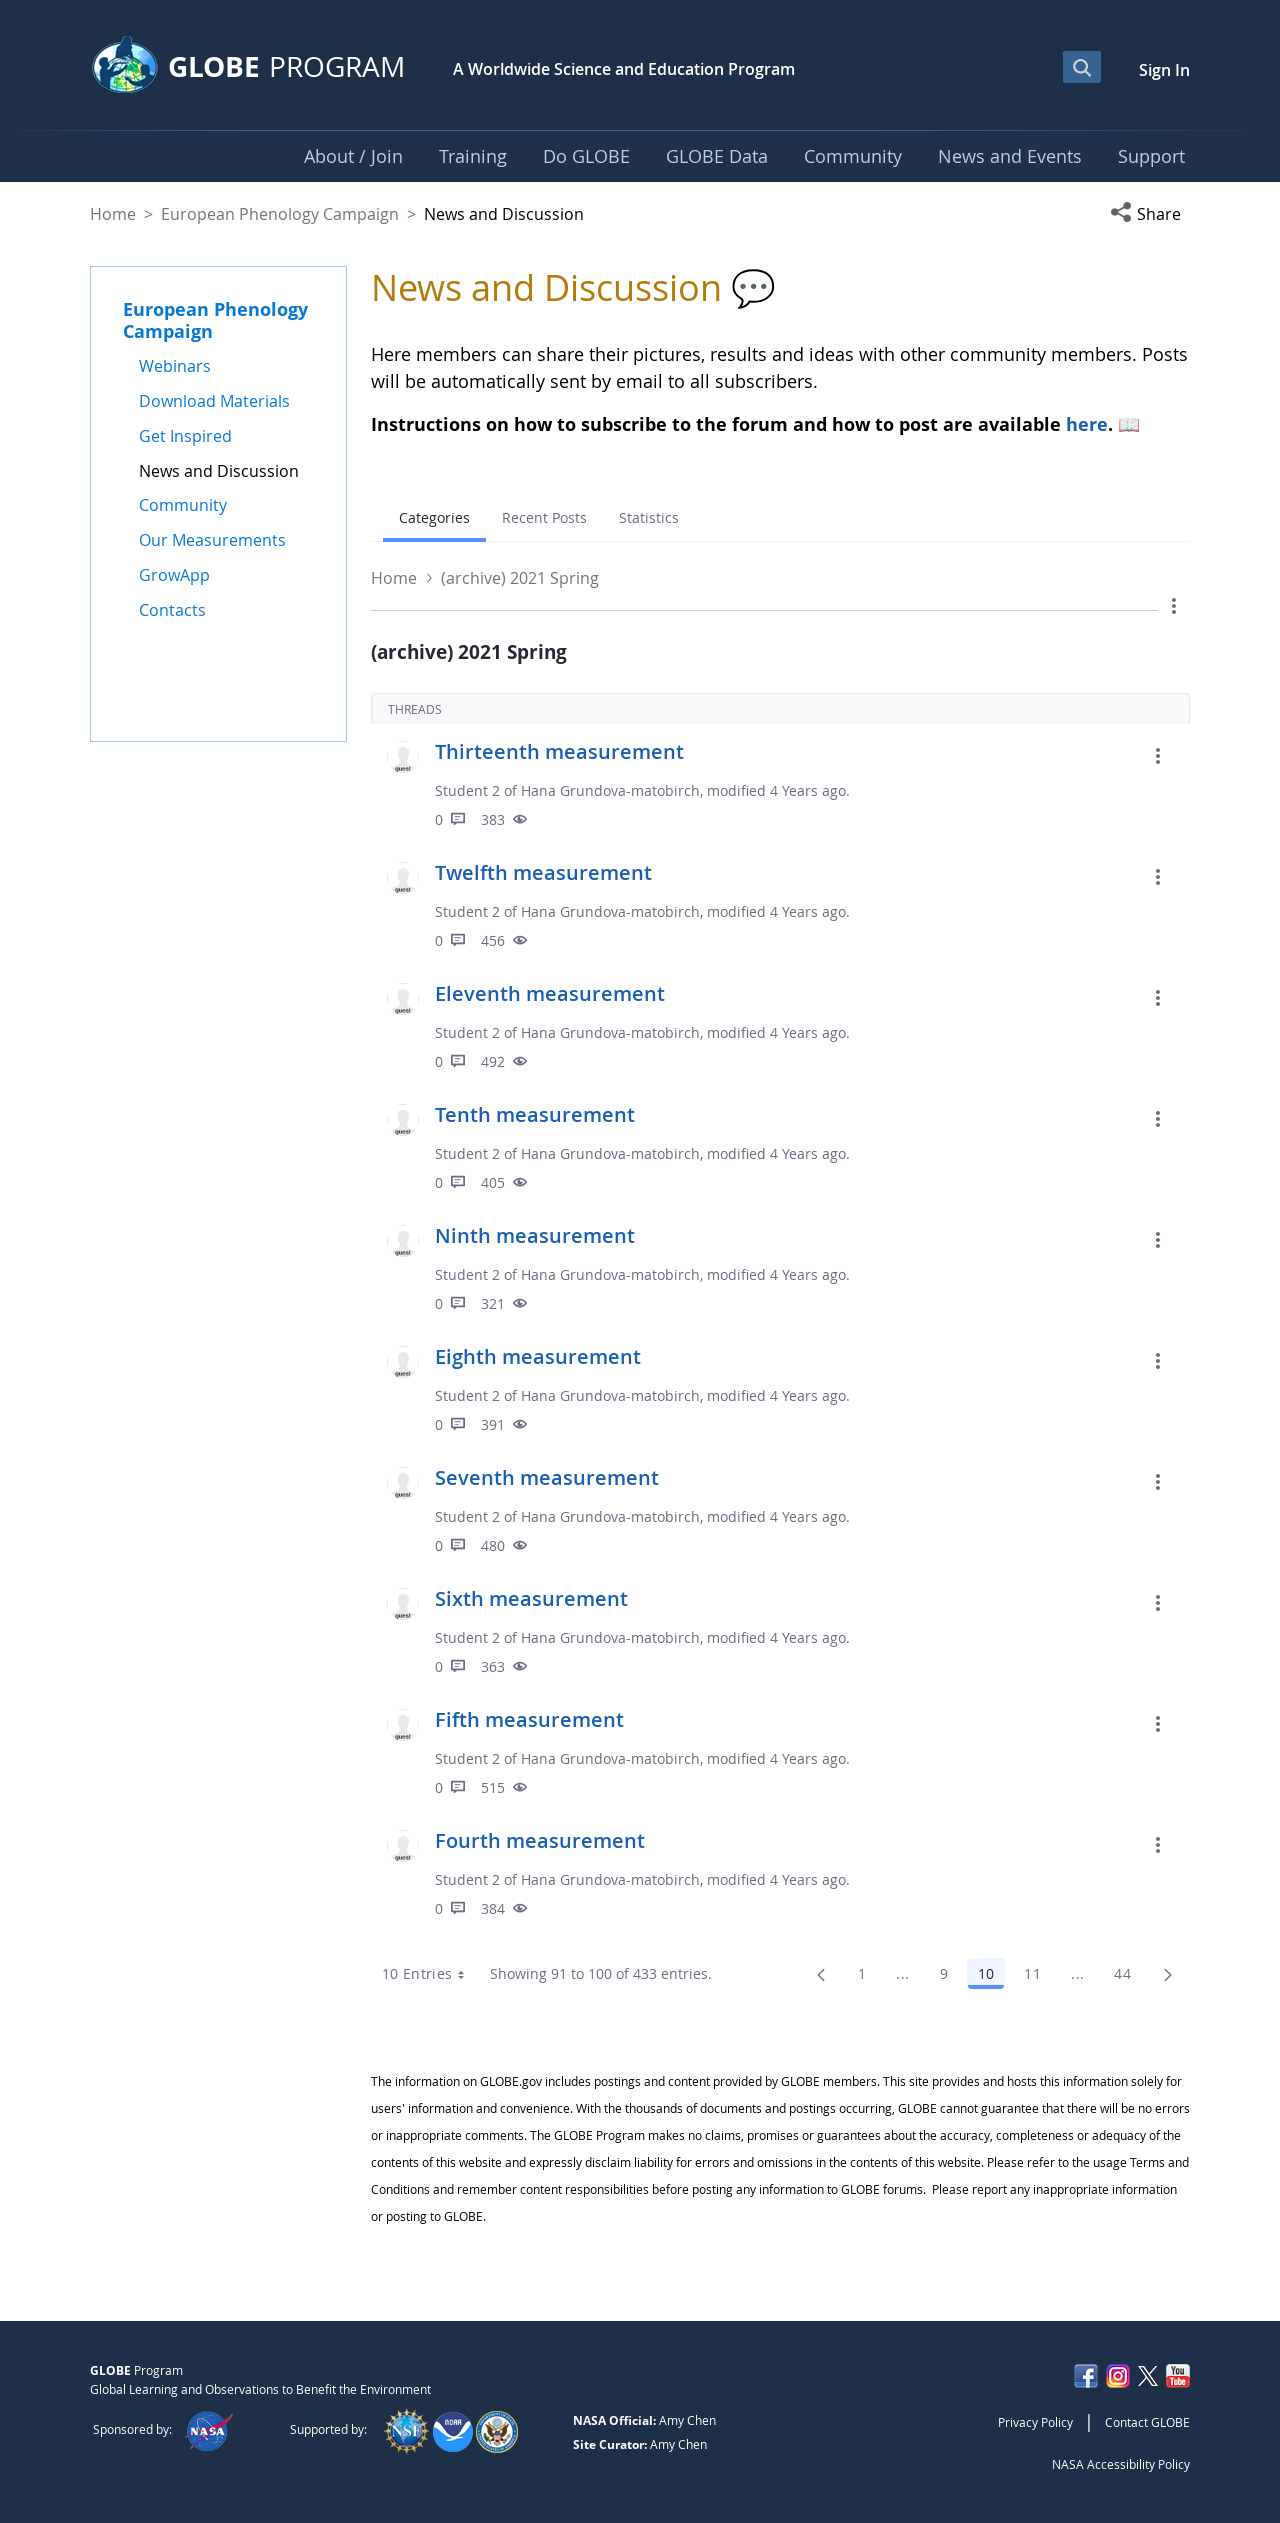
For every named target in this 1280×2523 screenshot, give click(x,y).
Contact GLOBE (1147, 2422)
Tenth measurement (535, 1114)
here (1087, 424)
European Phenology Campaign (280, 214)
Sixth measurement (531, 1598)
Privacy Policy (1035, 2422)
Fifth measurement (529, 1719)
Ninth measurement (535, 1235)
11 (1038, 1977)
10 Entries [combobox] (430, 1974)
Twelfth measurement (543, 872)
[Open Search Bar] (1082, 67)
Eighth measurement (538, 1356)
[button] (1150, 214)
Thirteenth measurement (559, 751)
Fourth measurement (540, 1840)
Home (113, 214)
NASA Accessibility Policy (1121, 2464)
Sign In (1164, 70)
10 (991, 1977)
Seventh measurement (547, 1477)
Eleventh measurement (550, 993)
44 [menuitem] (1128, 1977)
